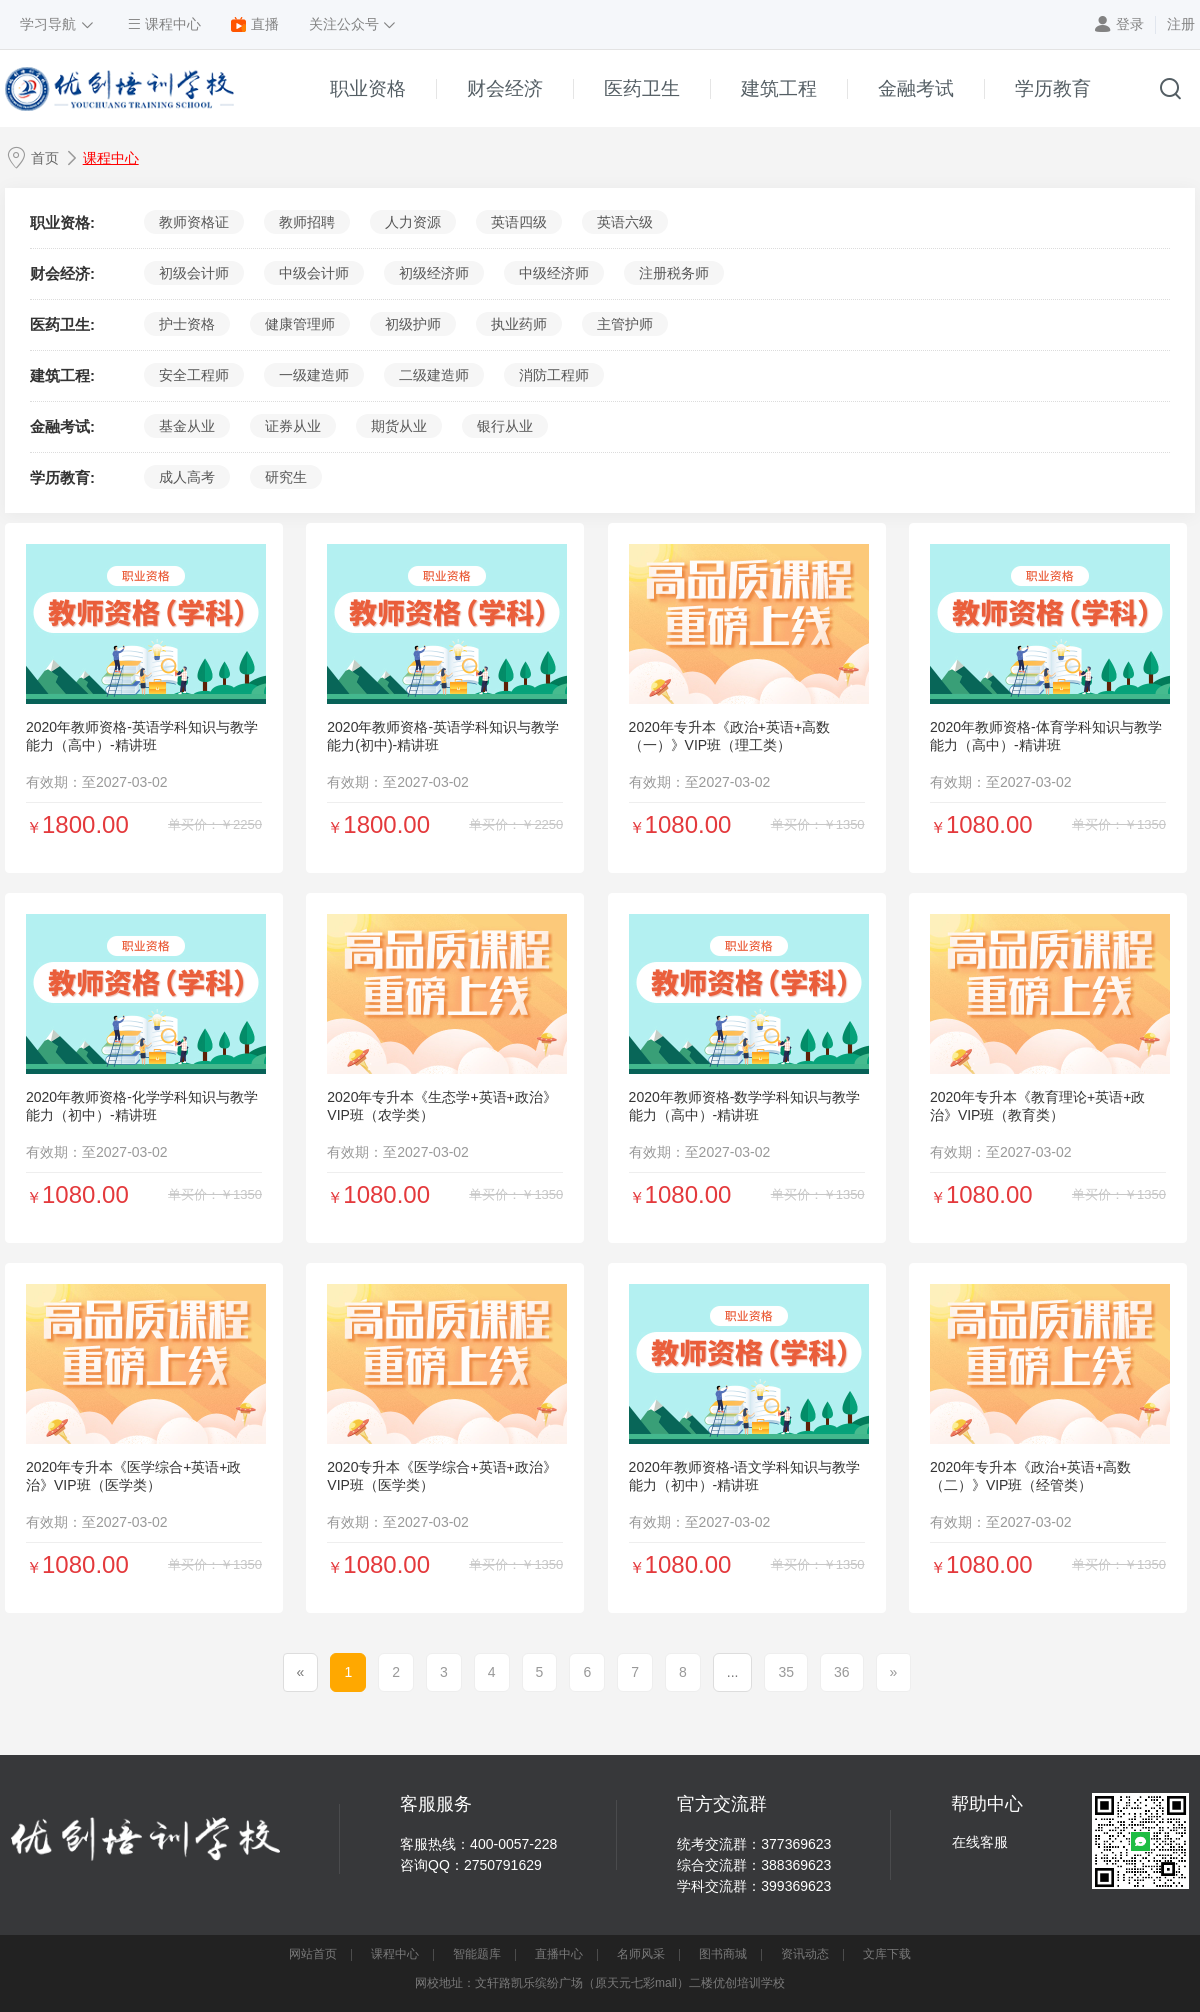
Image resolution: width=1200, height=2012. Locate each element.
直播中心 (559, 1954)
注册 (1181, 24)
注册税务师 (674, 273)
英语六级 (625, 222)
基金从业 (187, 426)
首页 (45, 158)
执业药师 (519, 324)
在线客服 (980, 1842)
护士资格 (187, 324)
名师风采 (641, 1954)
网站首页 (313, 1954)
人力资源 (413, 222)
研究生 (286, 477)
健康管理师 (300, 324)
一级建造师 (314, 375)
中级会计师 (314, 273)
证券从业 (293, 426)
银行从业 (505, 426)
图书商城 (723, 1954)
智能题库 (477, 1954)
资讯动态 (805, 1954)
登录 (1130, 24)
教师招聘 (307, 222)
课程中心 (111, 158)
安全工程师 (194, 375)
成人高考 (187, 477)
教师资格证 (194, 222)
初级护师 (413, 324)
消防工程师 (554, 375)
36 (842, 1672)
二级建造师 (434, 375)
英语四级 (519, 222)
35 (786, 1672)
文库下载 (887, 1954)
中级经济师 (554, 273)
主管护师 (625, 324)
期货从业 (399, 426)
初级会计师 (194, 273)
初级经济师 (434, 273)
